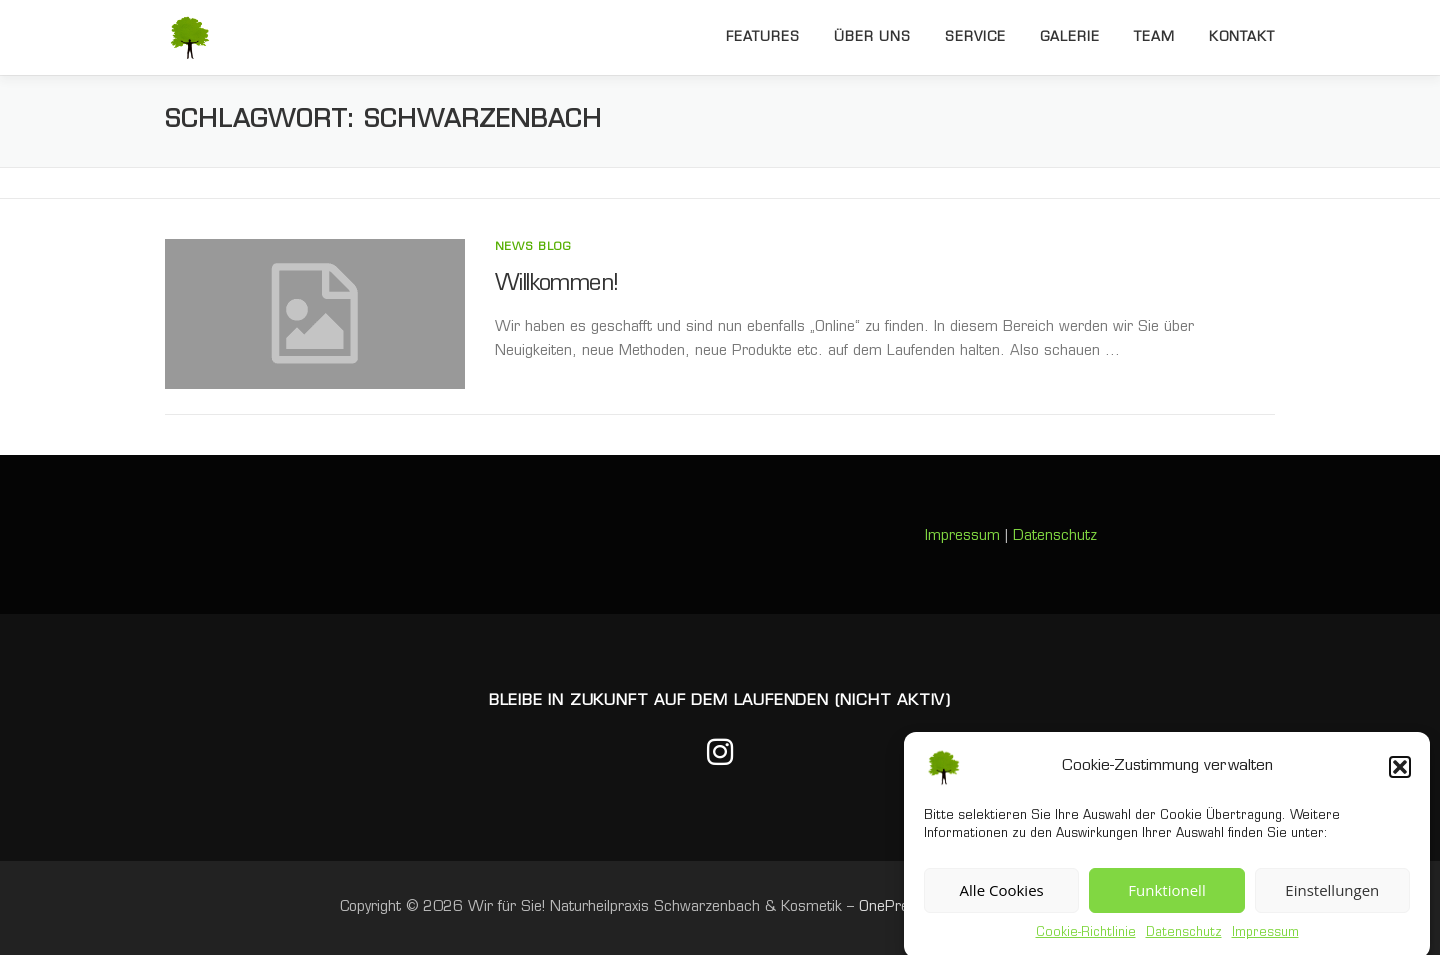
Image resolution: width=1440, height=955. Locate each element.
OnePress (892, 907)
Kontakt (1242, 37)
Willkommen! (556, 284)
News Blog (533, 247)
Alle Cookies (1002, 899)
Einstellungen (1332, 899)
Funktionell (1166, 899)
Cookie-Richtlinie (1086, 941)
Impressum (1265, 941)
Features (763, 37)
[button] (1400, 775)
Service (975, 37)
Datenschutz (1184, 941)
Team (1154, 37)
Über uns (872, 37)
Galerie (1070, 37)
